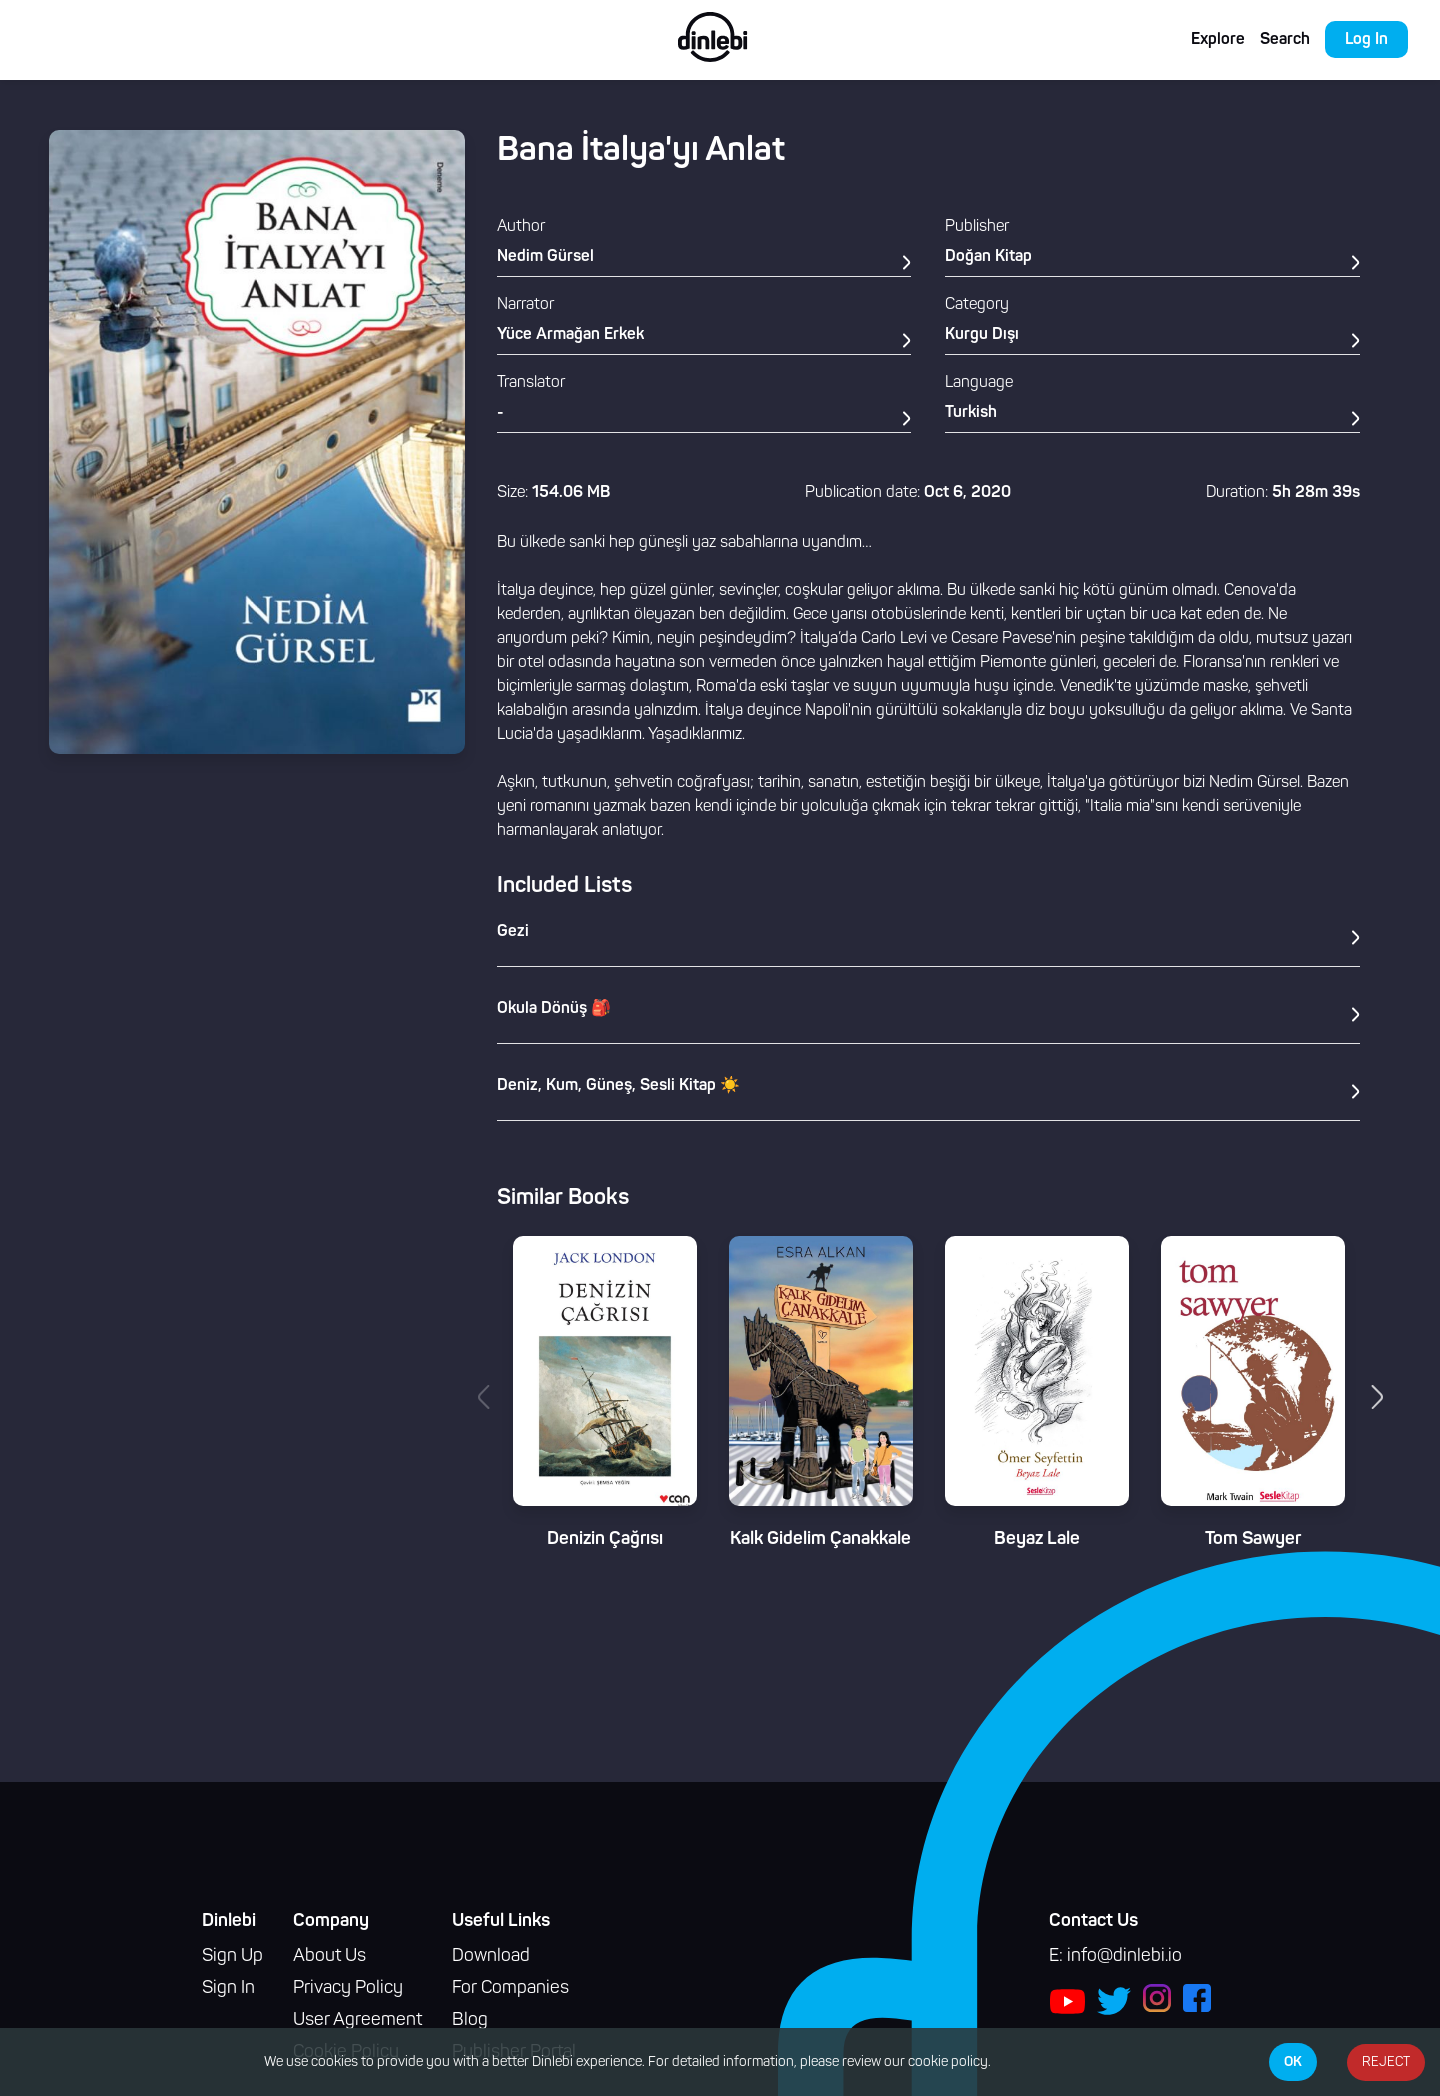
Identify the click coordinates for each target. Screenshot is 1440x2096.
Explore (1218, 40)
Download (491, 1956)
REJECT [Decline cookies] (1386, 2062)
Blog (470, 2020)
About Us (329, 1956)
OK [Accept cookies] (1293, 2062)
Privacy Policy (348, 1988)
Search (1285, 40)
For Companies (510, 1988)
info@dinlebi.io (1124, 1956)
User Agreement (357, 2020)
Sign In (228, 1988)
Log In (1366, 40)
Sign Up (232, 1956)
